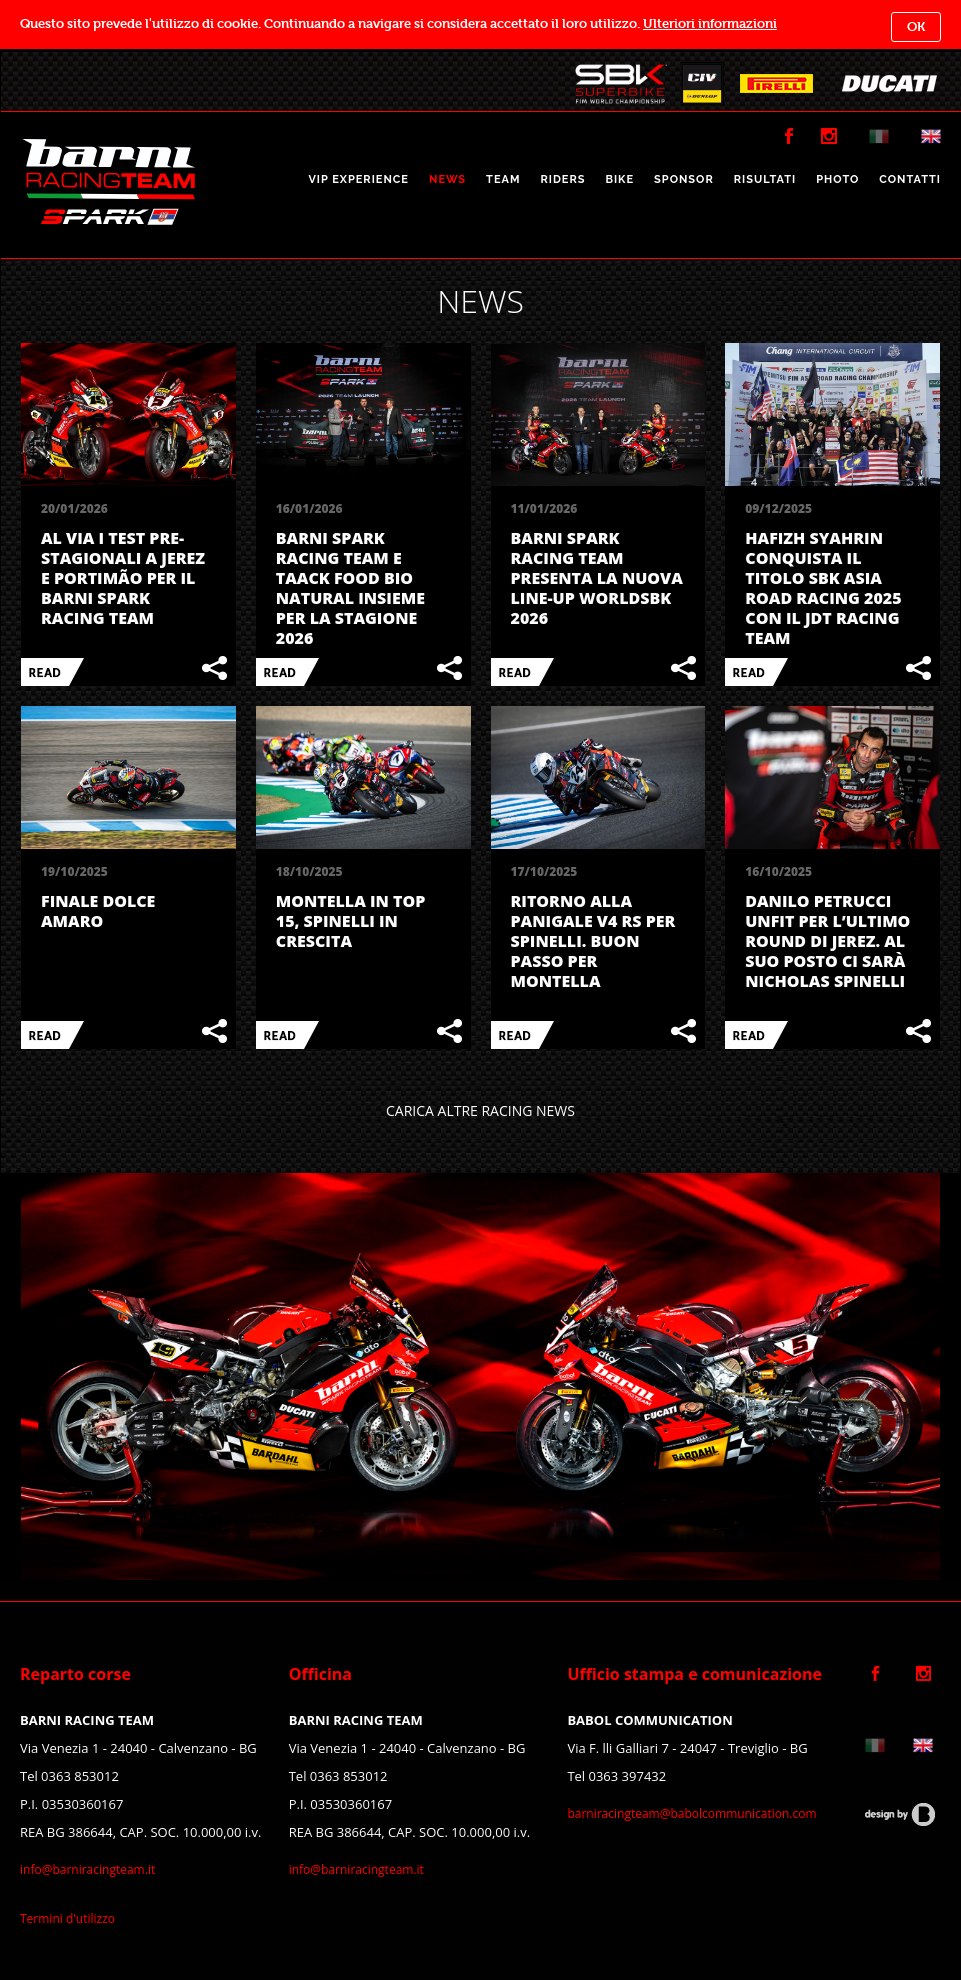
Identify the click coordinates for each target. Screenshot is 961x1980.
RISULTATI (765, 179)
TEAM (503, 179)
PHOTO (837, 179)
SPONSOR (684, 179)
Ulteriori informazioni (710, 23)
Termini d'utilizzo (67, 1918)
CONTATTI (910, 179)
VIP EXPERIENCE (358, 179)
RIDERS (562, 179)
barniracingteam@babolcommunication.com (691, 1813)
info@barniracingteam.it (87, 1869)
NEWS (447, 179)
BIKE (619, 179)
